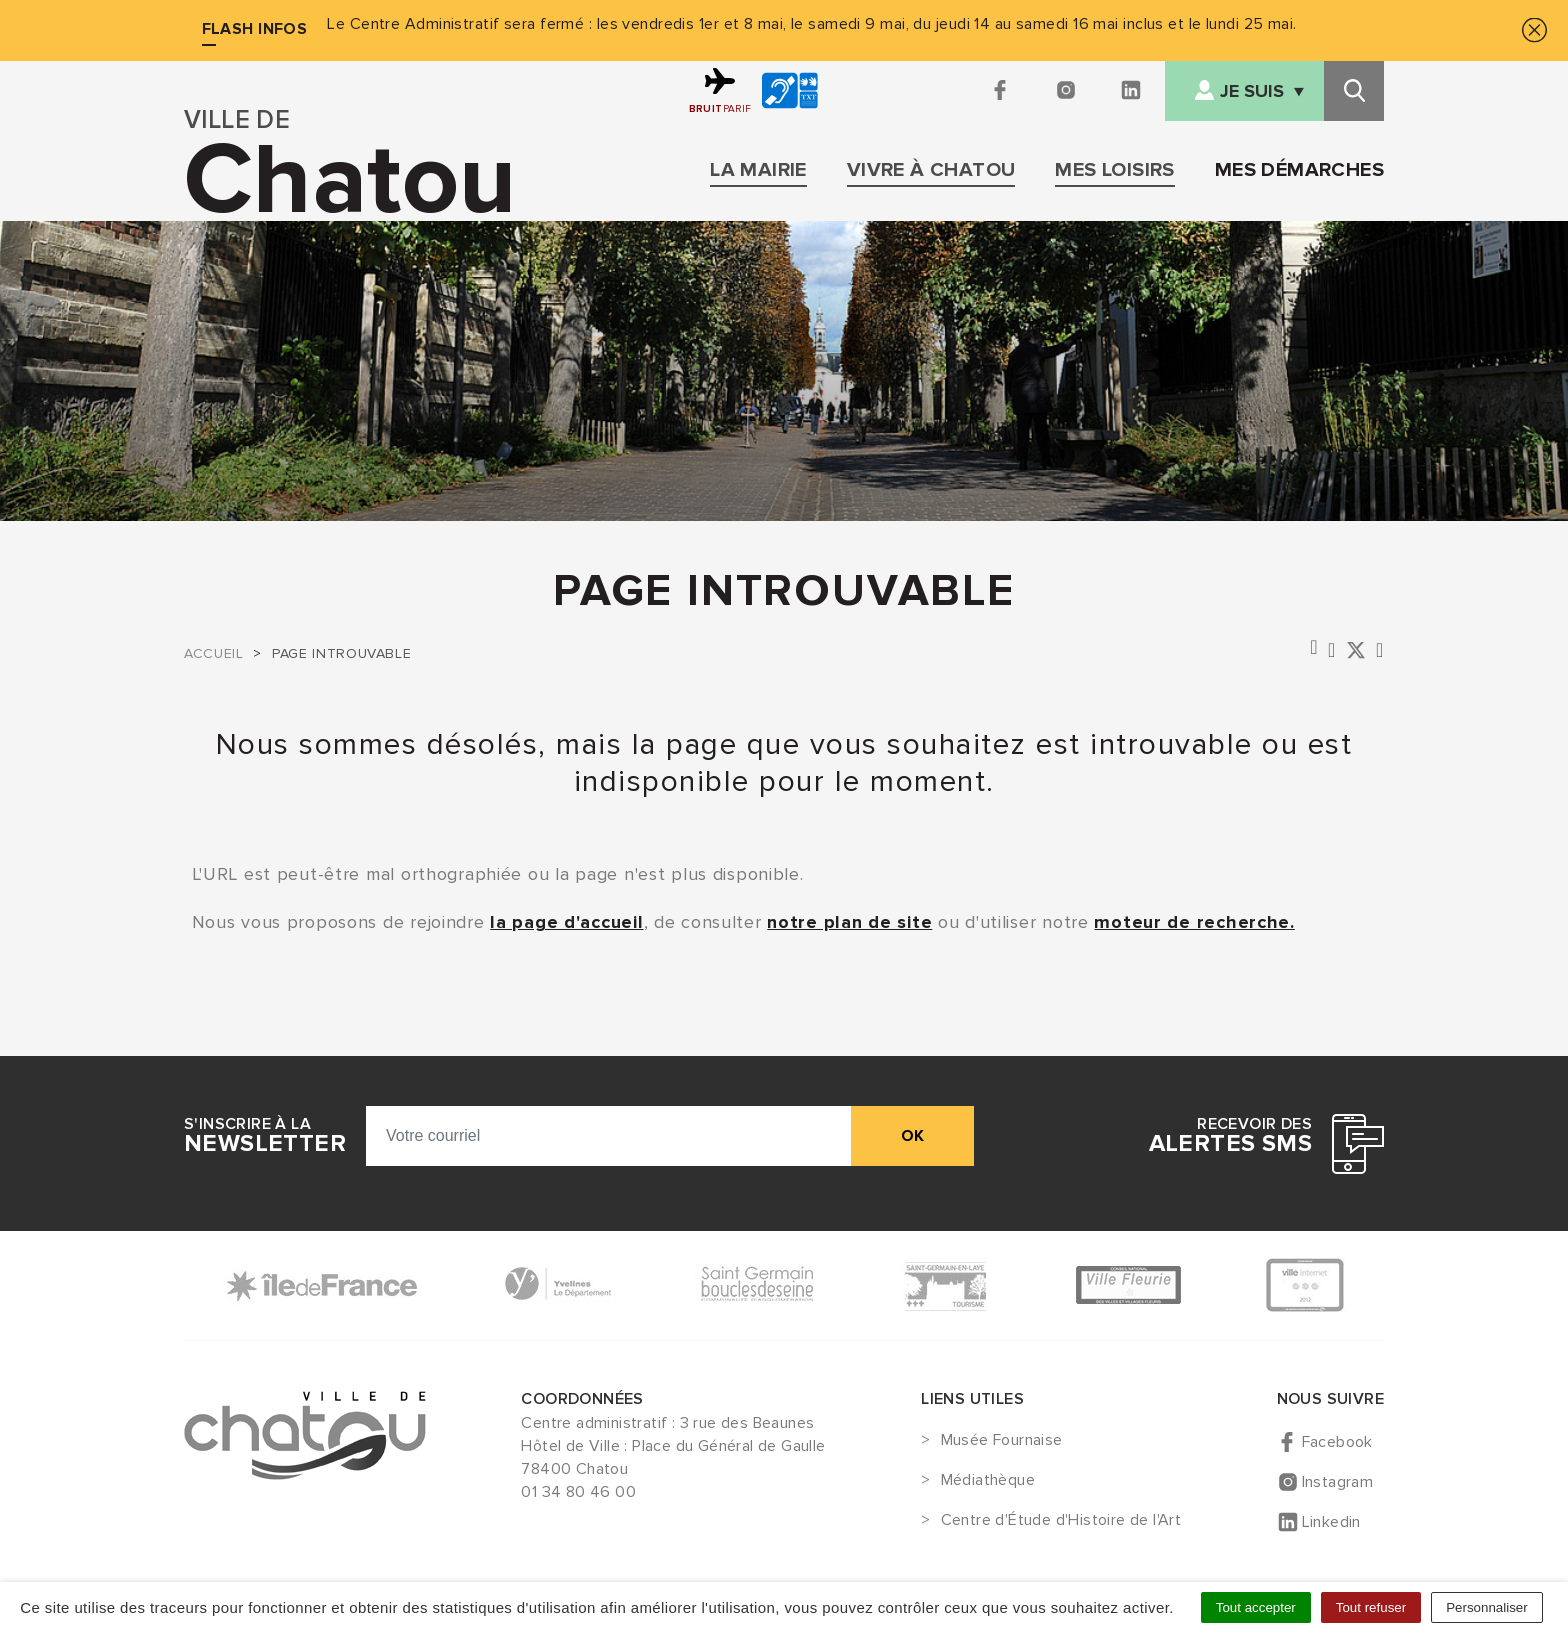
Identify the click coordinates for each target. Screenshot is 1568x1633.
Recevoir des (1230, 1136)
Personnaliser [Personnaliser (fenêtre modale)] (1487, 1607)
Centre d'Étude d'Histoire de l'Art (1061, 1521)
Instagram (1338, 1482)
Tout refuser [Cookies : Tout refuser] (1371, 1607)
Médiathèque (988, 1481)
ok (912, 1136)
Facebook (1337, 1442)
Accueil (213, 653)
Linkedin (1331, 1522)
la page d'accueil (566, 922)
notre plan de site (849, 922)
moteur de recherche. (1194, 922)
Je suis (1252, 91)
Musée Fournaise (1002, 1441)
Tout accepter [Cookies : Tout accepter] (1256, 1607)
